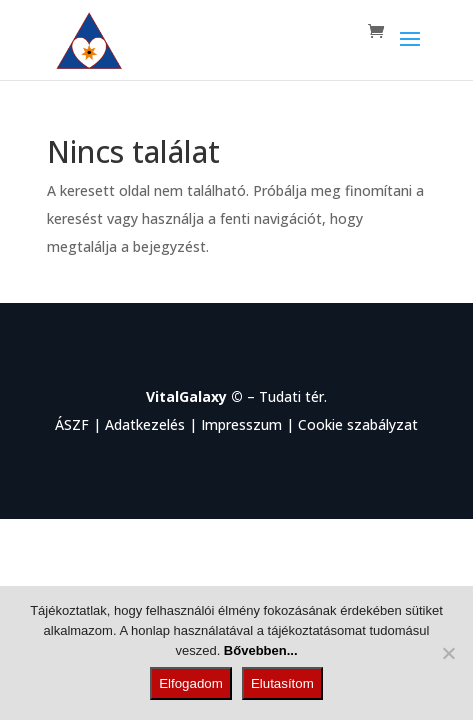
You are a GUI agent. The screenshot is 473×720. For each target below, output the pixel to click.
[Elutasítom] (448, 653)
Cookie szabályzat (358, 424)
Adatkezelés (145, 424)
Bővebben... (261, 650)
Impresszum (241, 424)
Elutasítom (282, 683)
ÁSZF (72, 424)
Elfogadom (191, 683)
